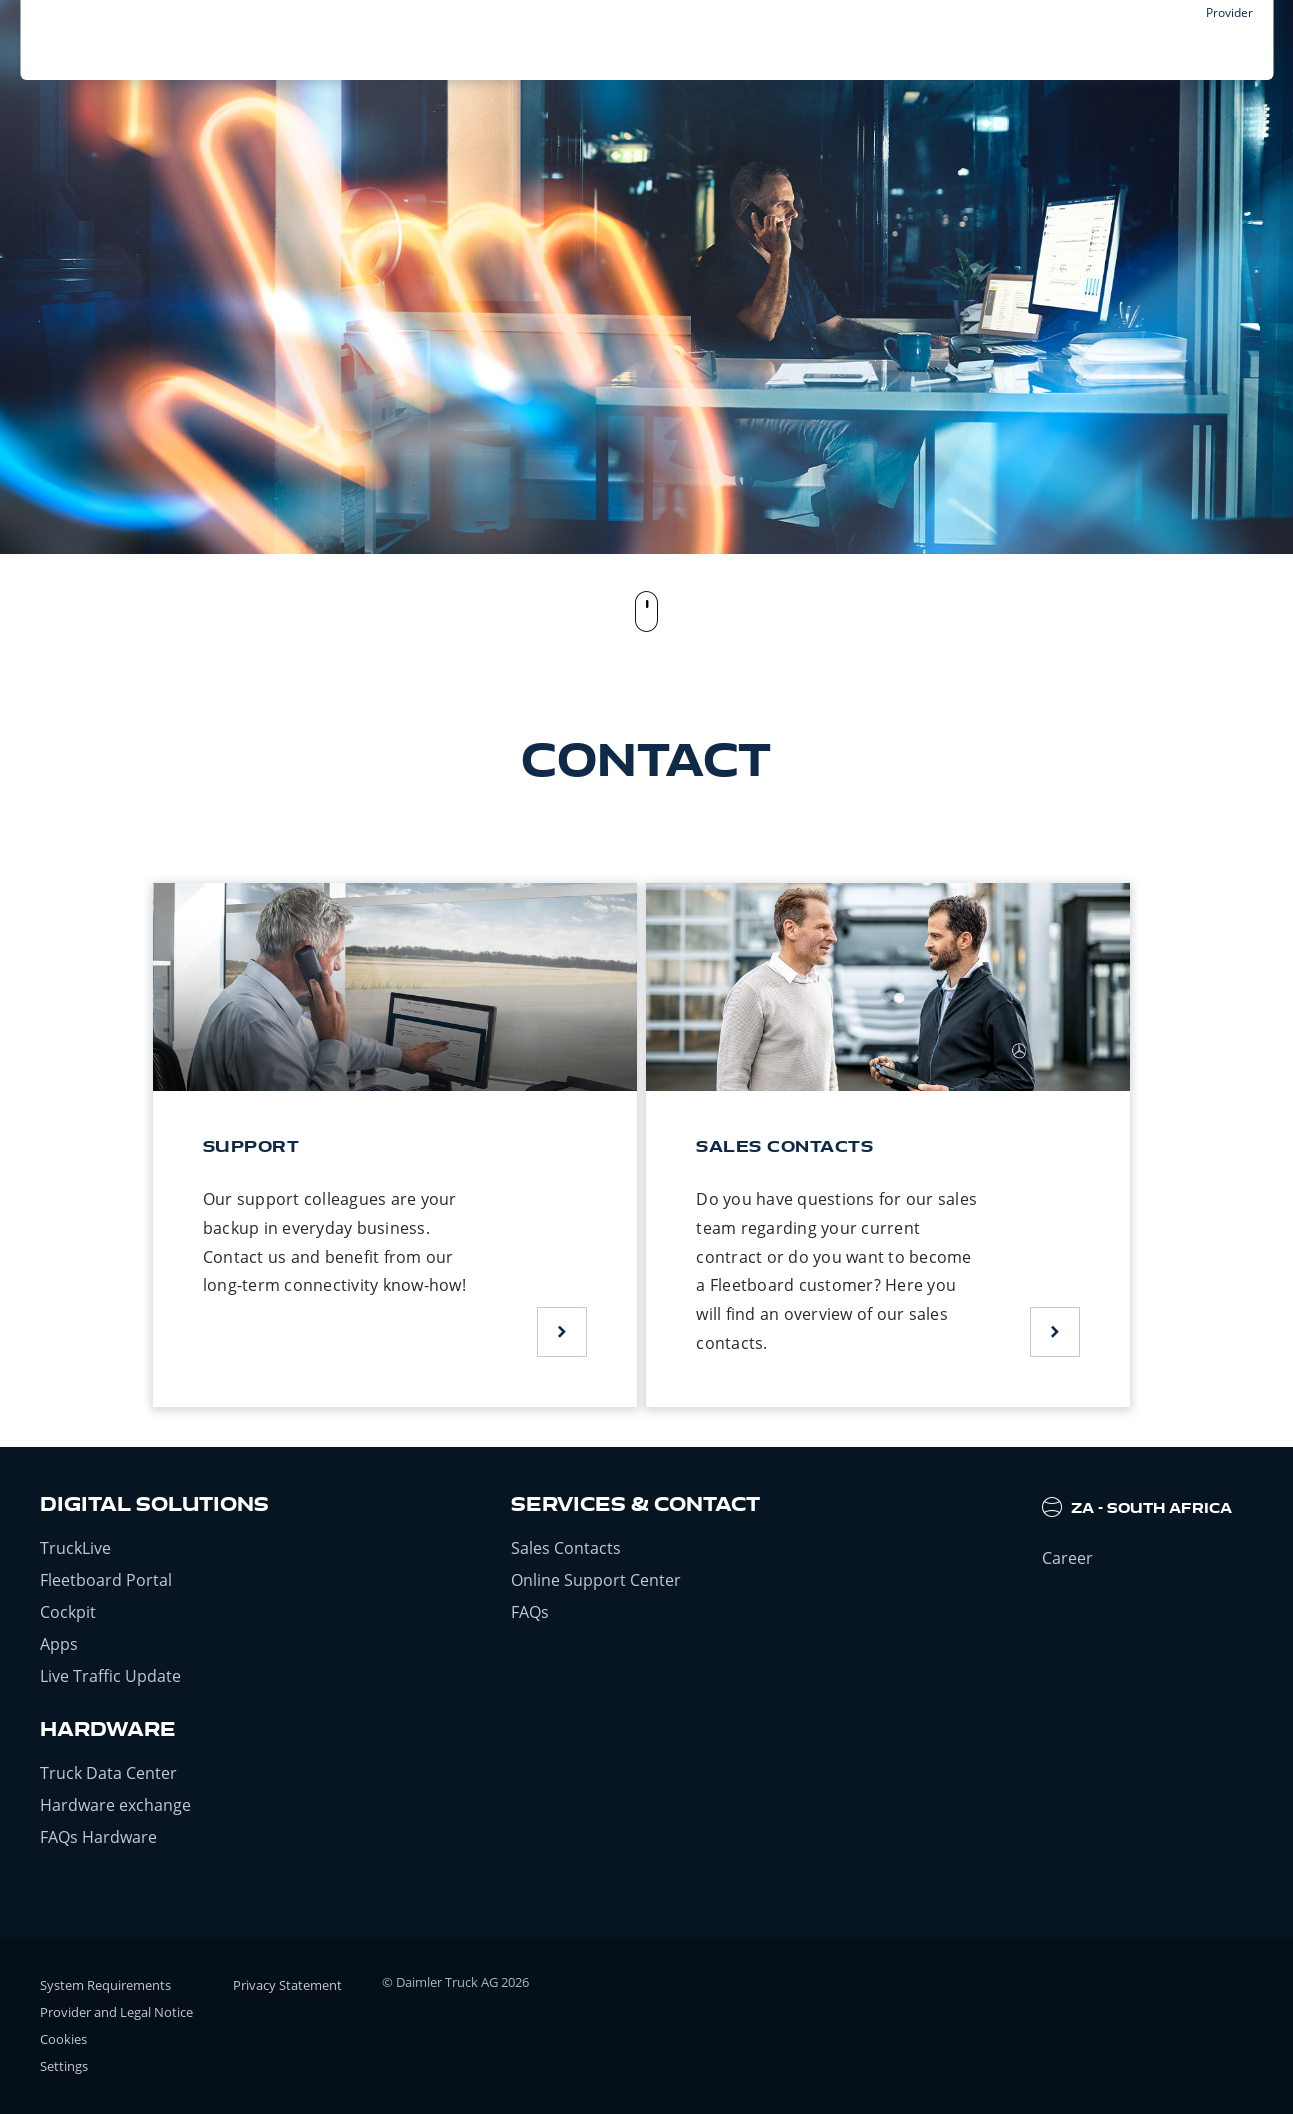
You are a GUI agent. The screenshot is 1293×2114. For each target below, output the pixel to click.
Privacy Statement (287, 1985)
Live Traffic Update (110, 1676)
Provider (1229, 12)
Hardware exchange (115, 1805)
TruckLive (75, 1548)
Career (1067, 1558)
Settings (64, 2066)
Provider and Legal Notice (116, 2012)
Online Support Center (596, 1580)
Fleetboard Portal (106, 1580)
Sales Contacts (566, 1548)
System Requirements (105, 1985)
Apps (59, 1644)
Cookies (63, 2039)
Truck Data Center (108, 1773)
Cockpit (68, 1612)
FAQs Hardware (98, 1837)
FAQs (530, 1612)
